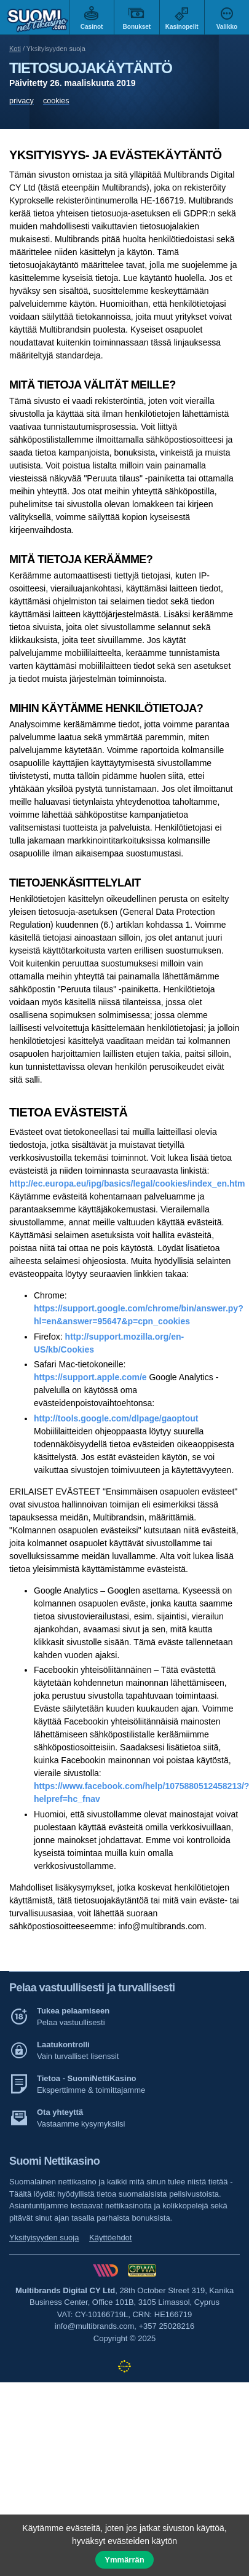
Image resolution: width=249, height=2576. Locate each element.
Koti (15, 48)
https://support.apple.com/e (90, 1377)
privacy (21, 101)
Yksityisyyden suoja (44, 2237)
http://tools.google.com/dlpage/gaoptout (116, 1418)
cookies (56, 101)
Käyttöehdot (110, 2237)
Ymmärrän (124, 2559)
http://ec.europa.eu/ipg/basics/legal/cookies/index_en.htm (127, 1183)
